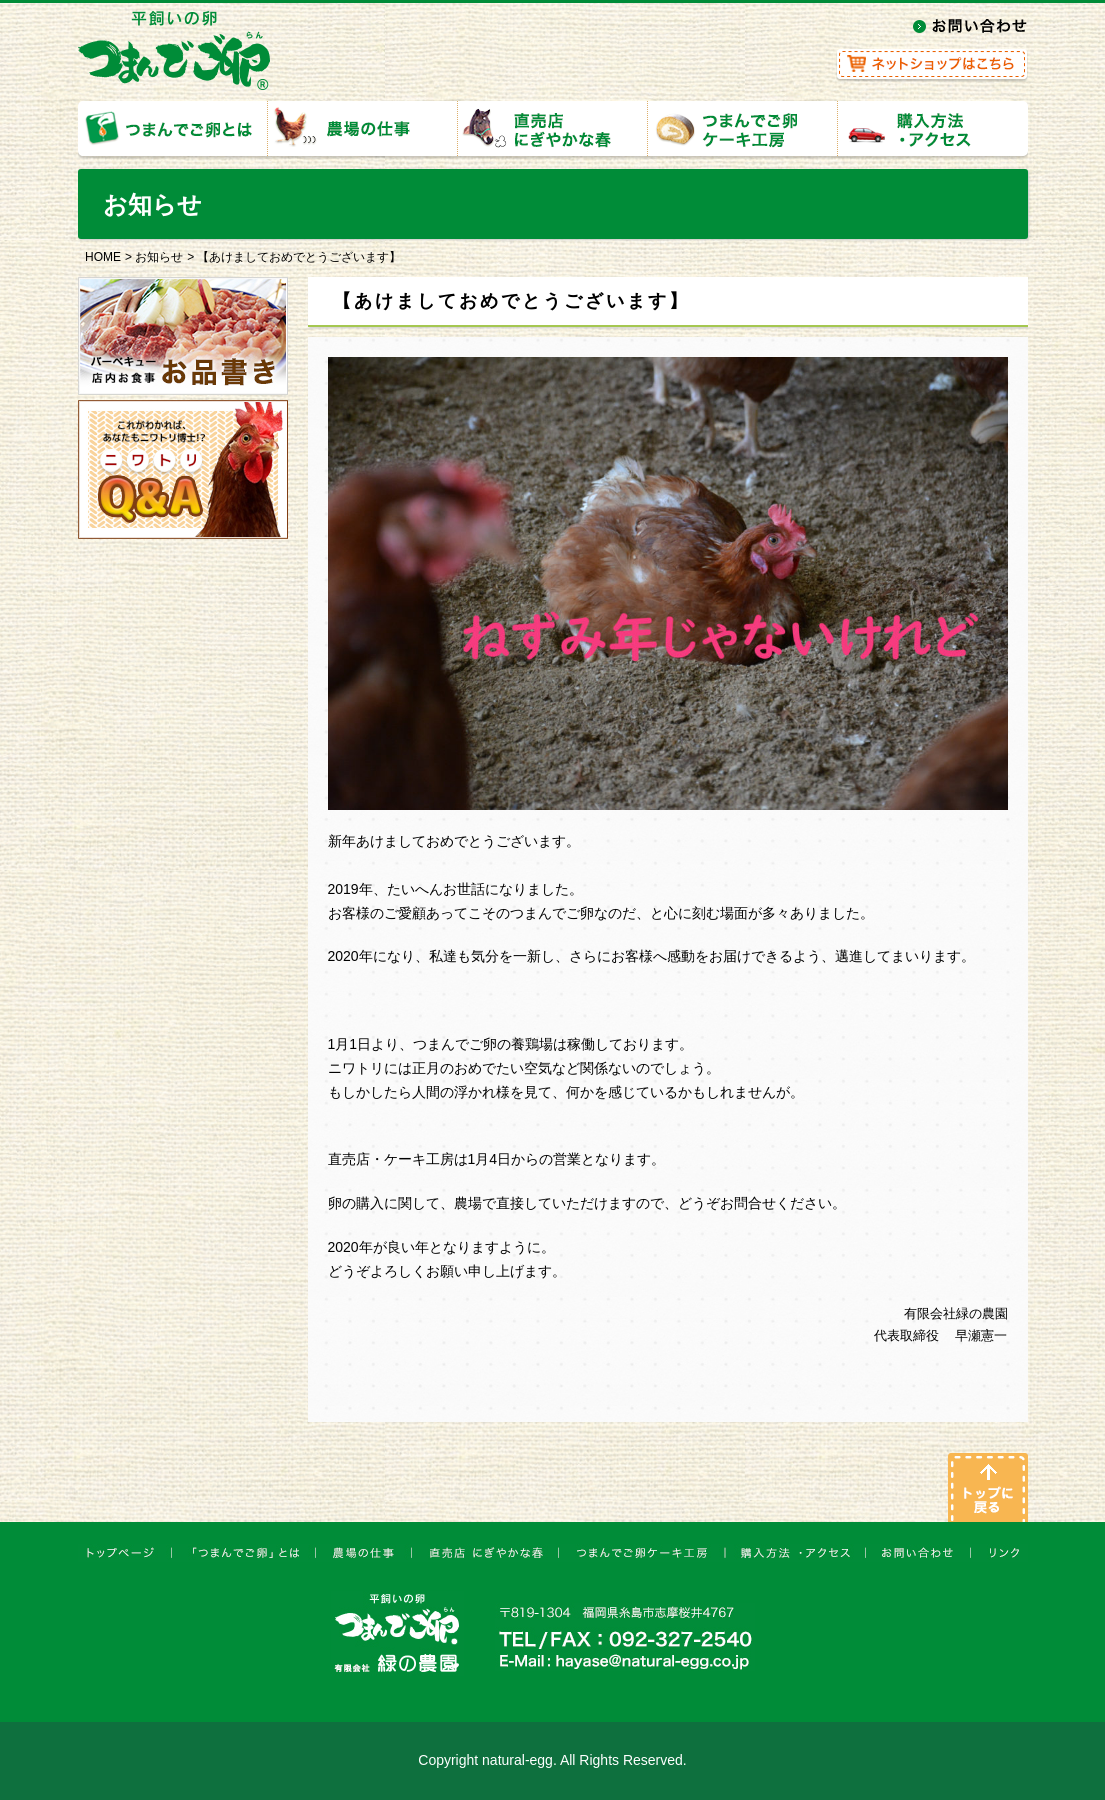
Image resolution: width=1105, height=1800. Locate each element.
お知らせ (159, 257)
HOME (103, 257)
